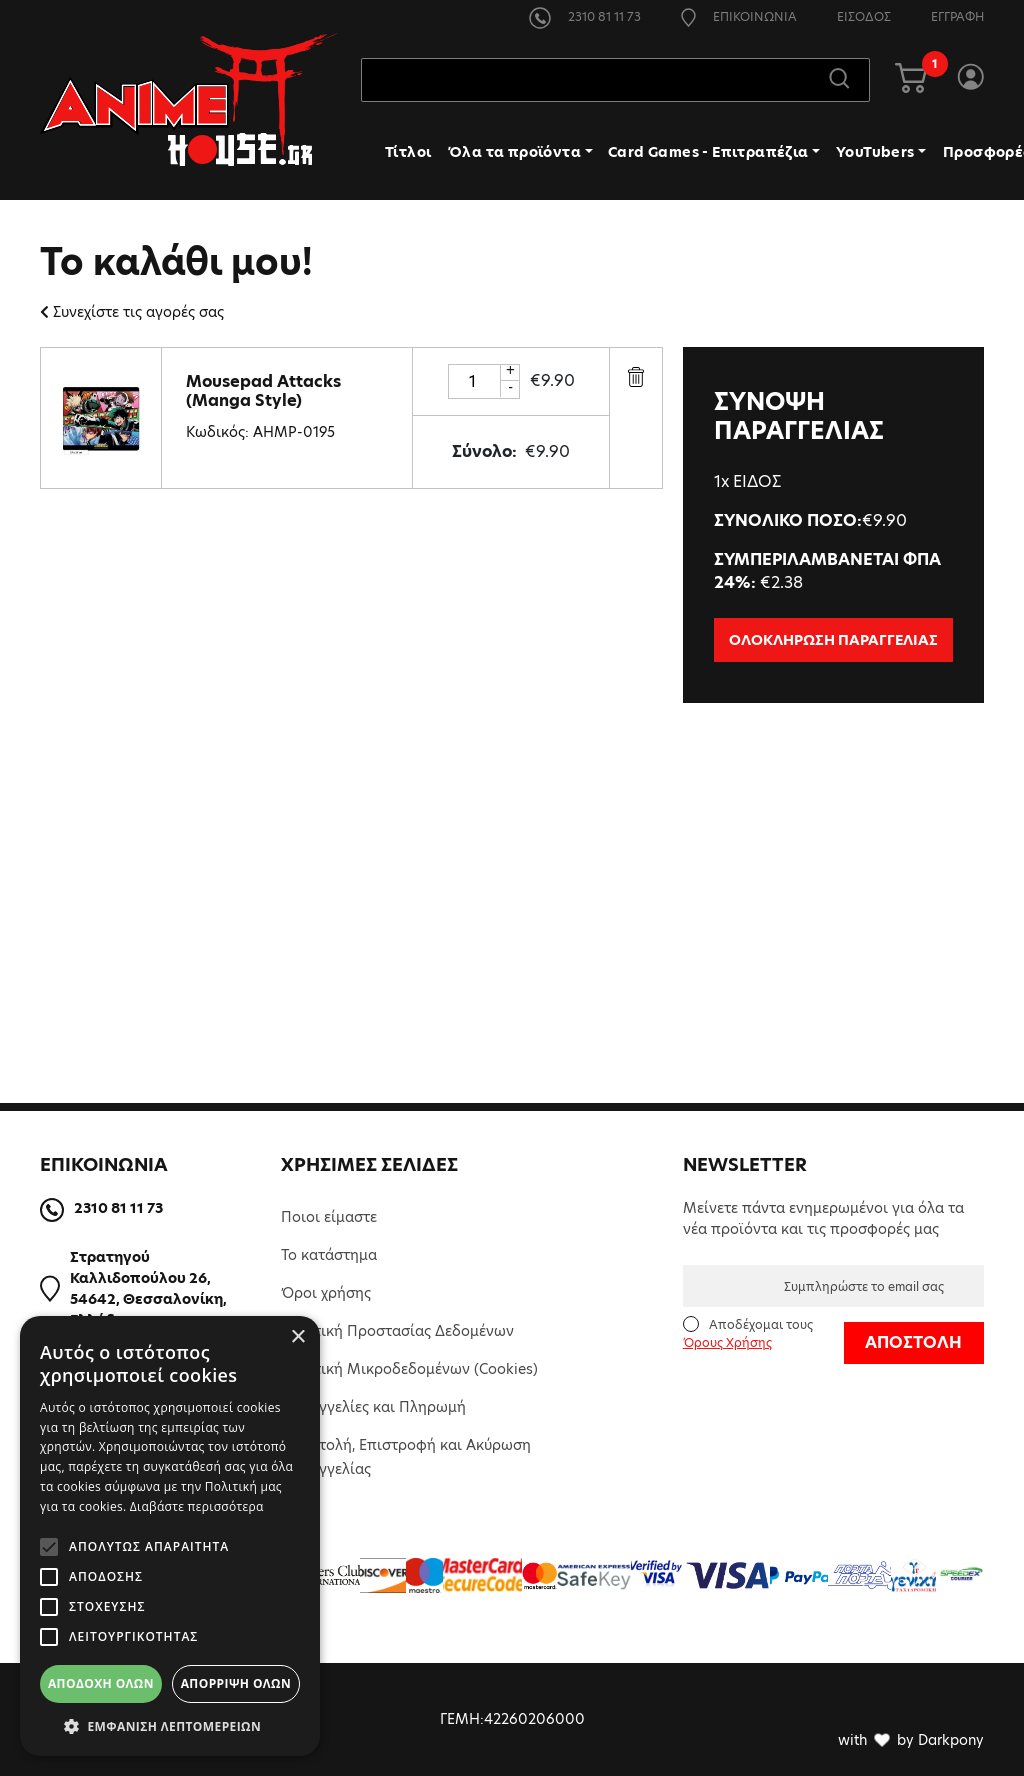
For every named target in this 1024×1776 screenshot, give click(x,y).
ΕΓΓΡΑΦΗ (957, 16)
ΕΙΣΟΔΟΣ (864, 16)
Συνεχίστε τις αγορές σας (132, 312)
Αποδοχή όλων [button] (101, 1683)
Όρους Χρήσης (727, 1342)
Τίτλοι (408, 153)
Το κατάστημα (329, 1255)
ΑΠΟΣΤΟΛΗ (913, 1342)
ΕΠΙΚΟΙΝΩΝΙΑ (739, 16)
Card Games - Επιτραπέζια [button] (708, 153)
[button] (170, 1726)
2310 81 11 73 (585, 16)
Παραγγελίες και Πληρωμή (373, 1407)
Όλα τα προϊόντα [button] (514, 153)
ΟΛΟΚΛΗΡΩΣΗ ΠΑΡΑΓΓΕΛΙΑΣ (833, 640)
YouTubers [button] (875, 153)
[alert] (170, 1536)
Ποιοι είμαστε (329, 1217)
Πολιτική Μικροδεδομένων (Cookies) (409, 1369)
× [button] (297, 1337)
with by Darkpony (911, 1740)
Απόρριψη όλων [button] (236, 1683)
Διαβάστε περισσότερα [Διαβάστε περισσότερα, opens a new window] (197, 1506)
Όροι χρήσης (326, 1293)
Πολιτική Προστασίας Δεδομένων (397, 1331)
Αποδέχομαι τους (748, 1333)
